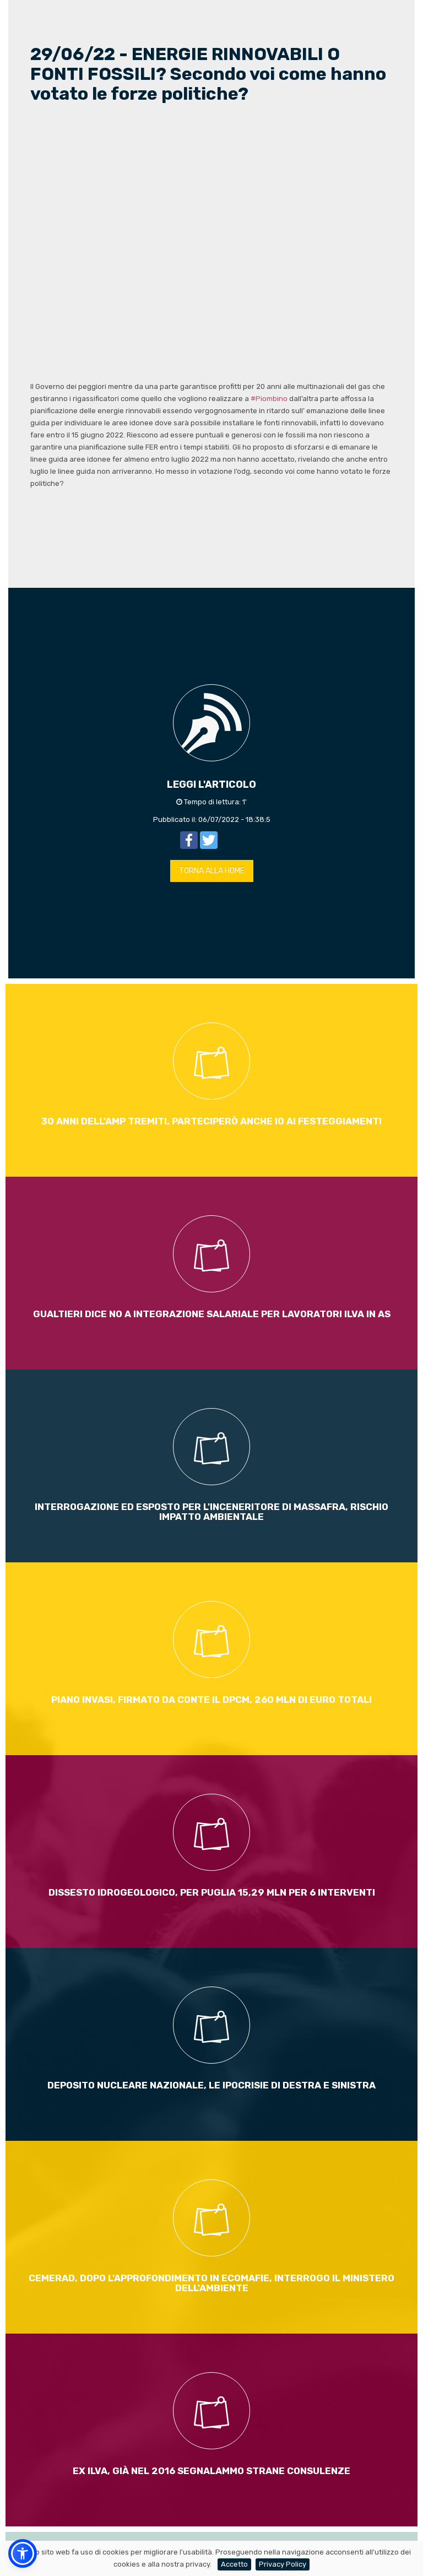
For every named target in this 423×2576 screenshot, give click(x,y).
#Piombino (269, 398)
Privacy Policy (282, 2564)
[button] (22, 2553)
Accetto (234, 2564)
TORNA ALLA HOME (212, 870)
